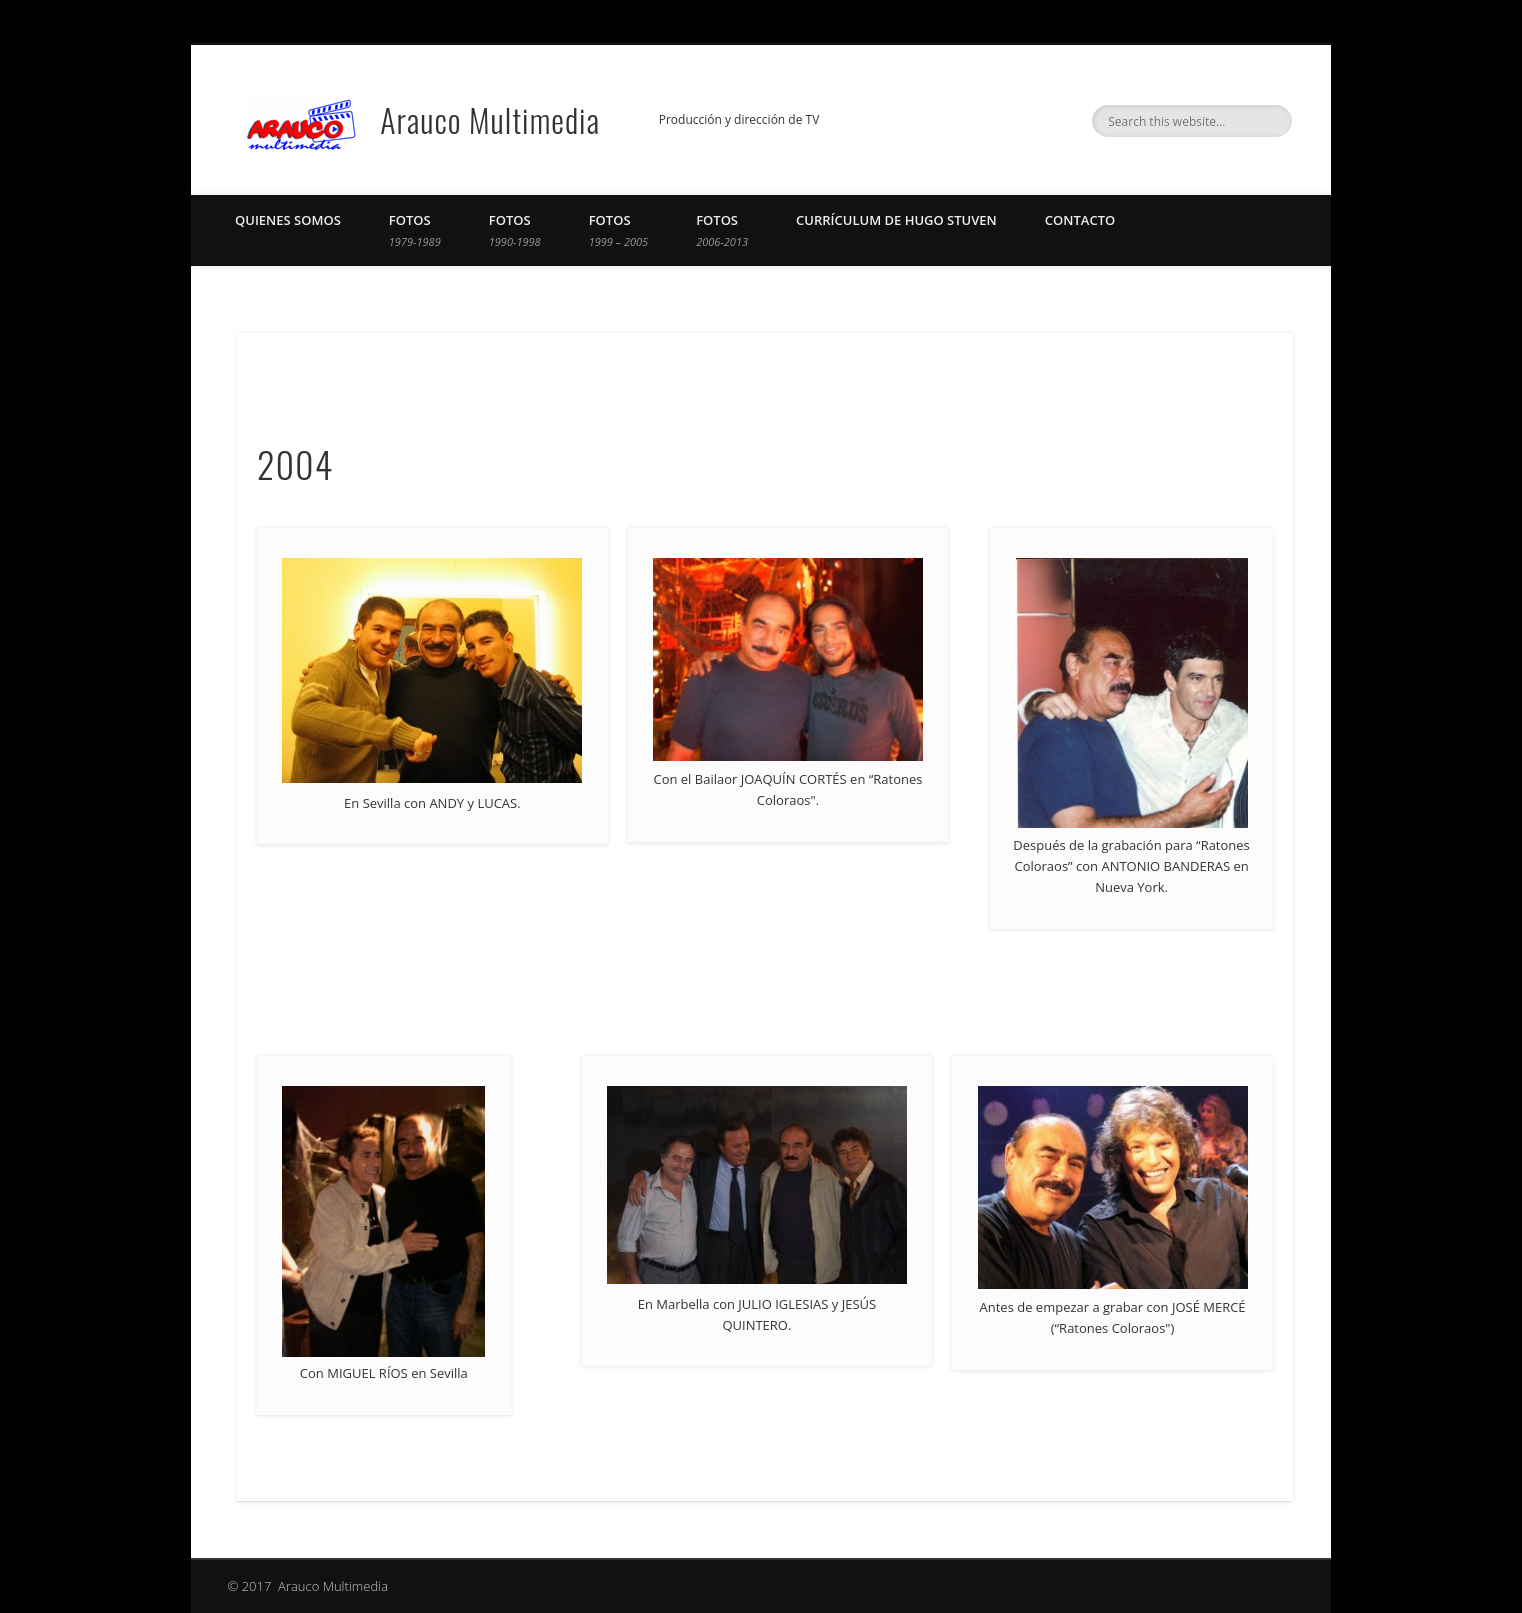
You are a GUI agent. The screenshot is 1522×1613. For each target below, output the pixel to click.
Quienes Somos (288, 220)
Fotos (415, 230)
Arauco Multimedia (490, 119)
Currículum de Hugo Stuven (896, 220)
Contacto (1080, 220)
